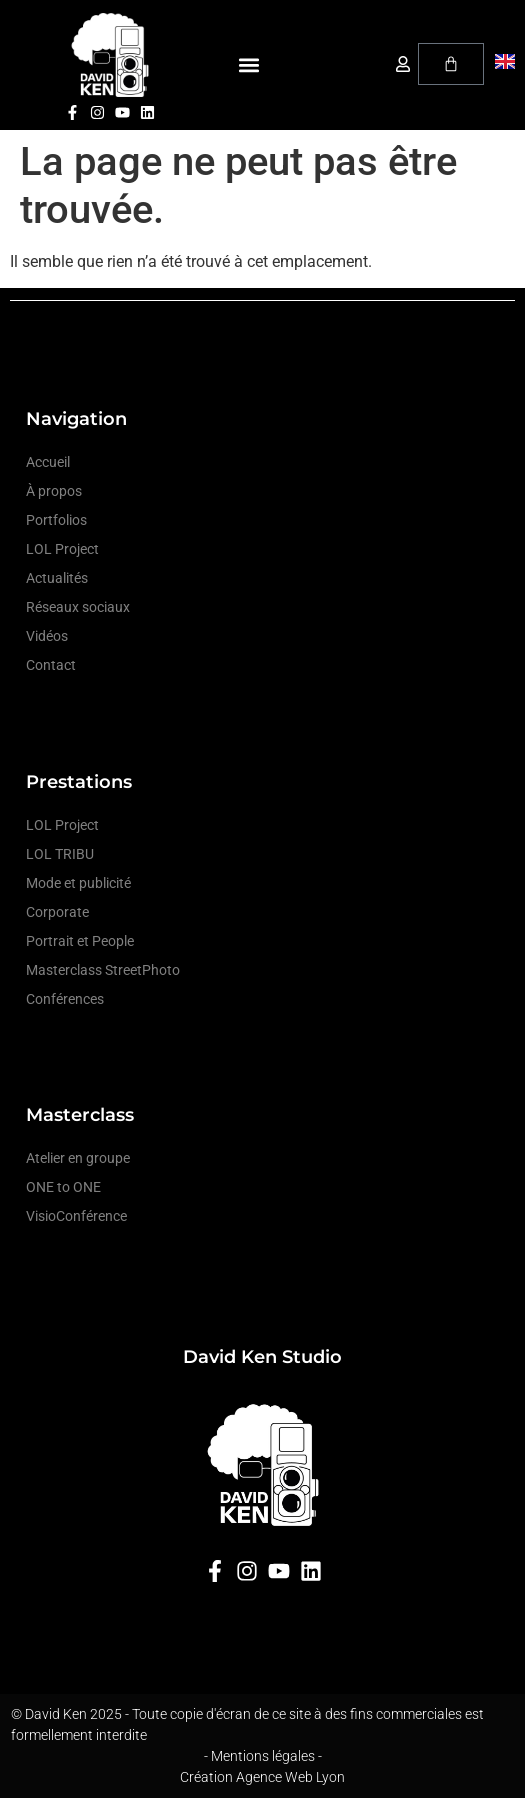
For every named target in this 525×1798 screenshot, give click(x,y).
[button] (249, 65)
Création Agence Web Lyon (262, 1777)
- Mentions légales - (263, 1756)
